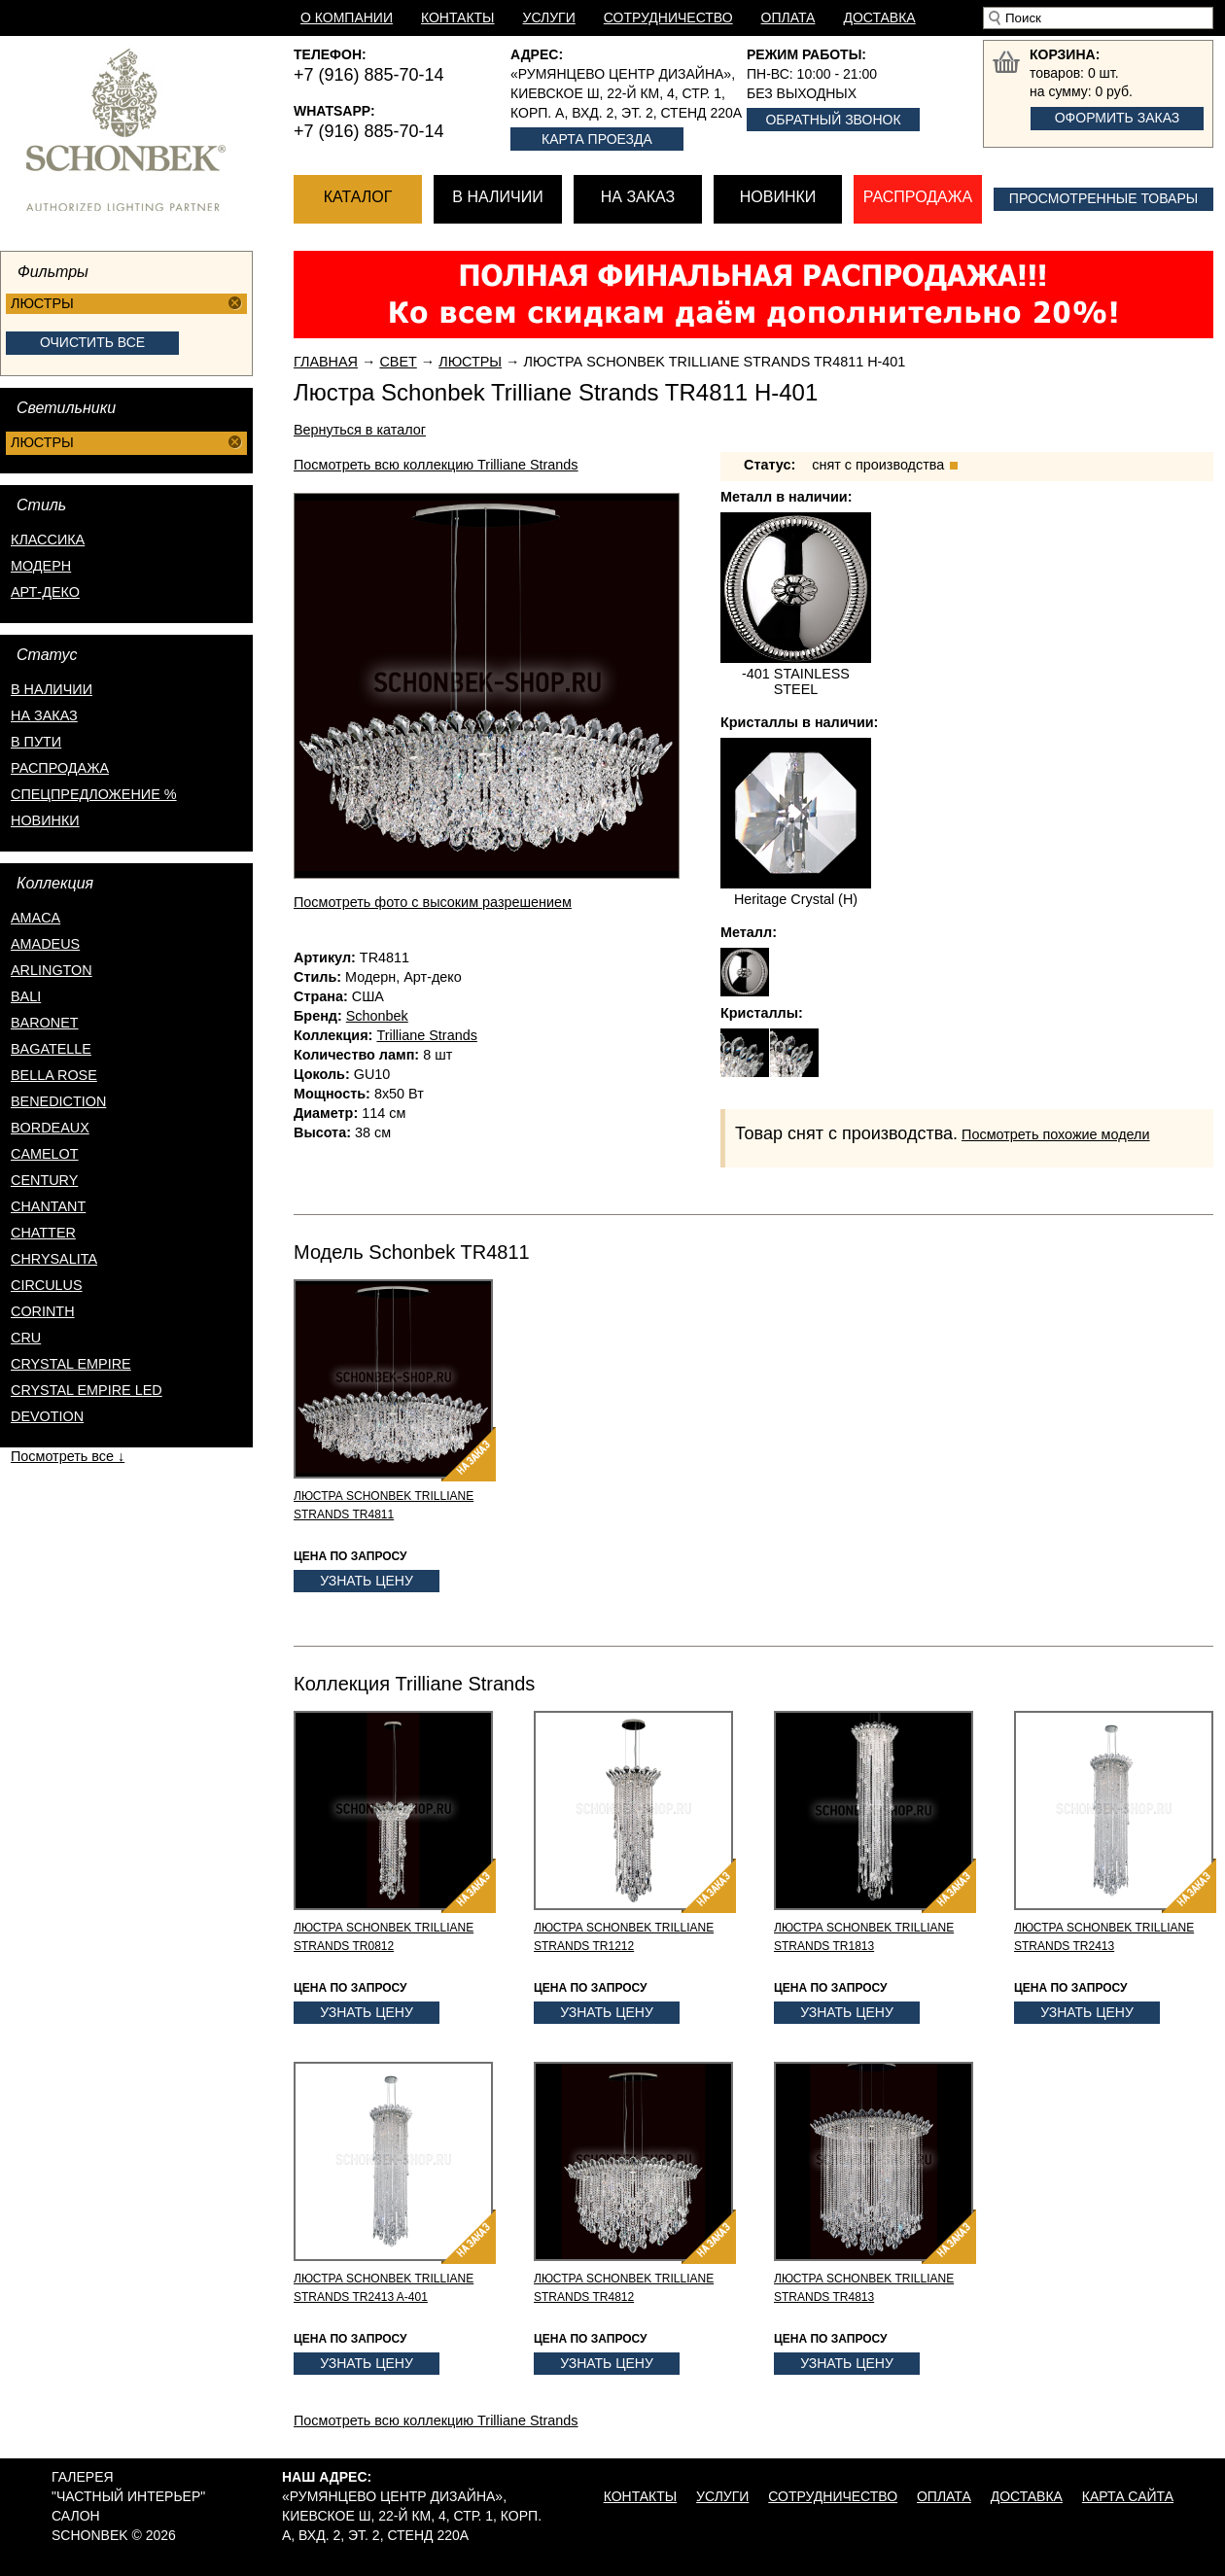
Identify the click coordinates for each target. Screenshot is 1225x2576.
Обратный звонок (832, 119)
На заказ (638, 197)
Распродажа (917, 197)
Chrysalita (54, 1259)
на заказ (44, 715)
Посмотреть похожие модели (1055, 1134)
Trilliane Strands (426, 1035)
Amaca (35, 917)
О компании (346, 17)
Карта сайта (1127, 2496)
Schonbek (377, 1016)
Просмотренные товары (1103, 198)
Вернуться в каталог (360, 429)
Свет (397, 361)
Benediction (58, 1101)
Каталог (358, 197)
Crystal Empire (71, 1364)
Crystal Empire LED (86, 1390)
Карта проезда (597, 139)
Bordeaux (50, 1127)
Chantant (48, 1206)
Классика (48, 539)
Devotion (47, 1416)
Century (44, 1180)
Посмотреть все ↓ (67, 1456)
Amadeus (45, 944)
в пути (36, 741)
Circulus (47, 1285)
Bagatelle (51, 1049)
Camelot (45, 1154)
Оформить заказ (1117, 117)
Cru (26, 1337)
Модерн (41, 566)
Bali (26, 996)
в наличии (51, 689)
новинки (45, 820)
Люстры (470, 361)
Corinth (43, 1311)
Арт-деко (45, 592)
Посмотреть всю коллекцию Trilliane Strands (436, 464)
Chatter (43, 1232)
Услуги (549, 17)
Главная (326, 361)
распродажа (60, 768)
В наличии (497, 197)
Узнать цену (366, 1580)
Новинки (778, 197)
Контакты (458, 17)
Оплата (788, 17)
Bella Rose (54, 1075)
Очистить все (92, 342)
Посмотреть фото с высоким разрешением (433, 902)
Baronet (45, 1022)
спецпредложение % (94, 794)
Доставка (879, 17)
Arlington (51, 970)
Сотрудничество (668, 17)
